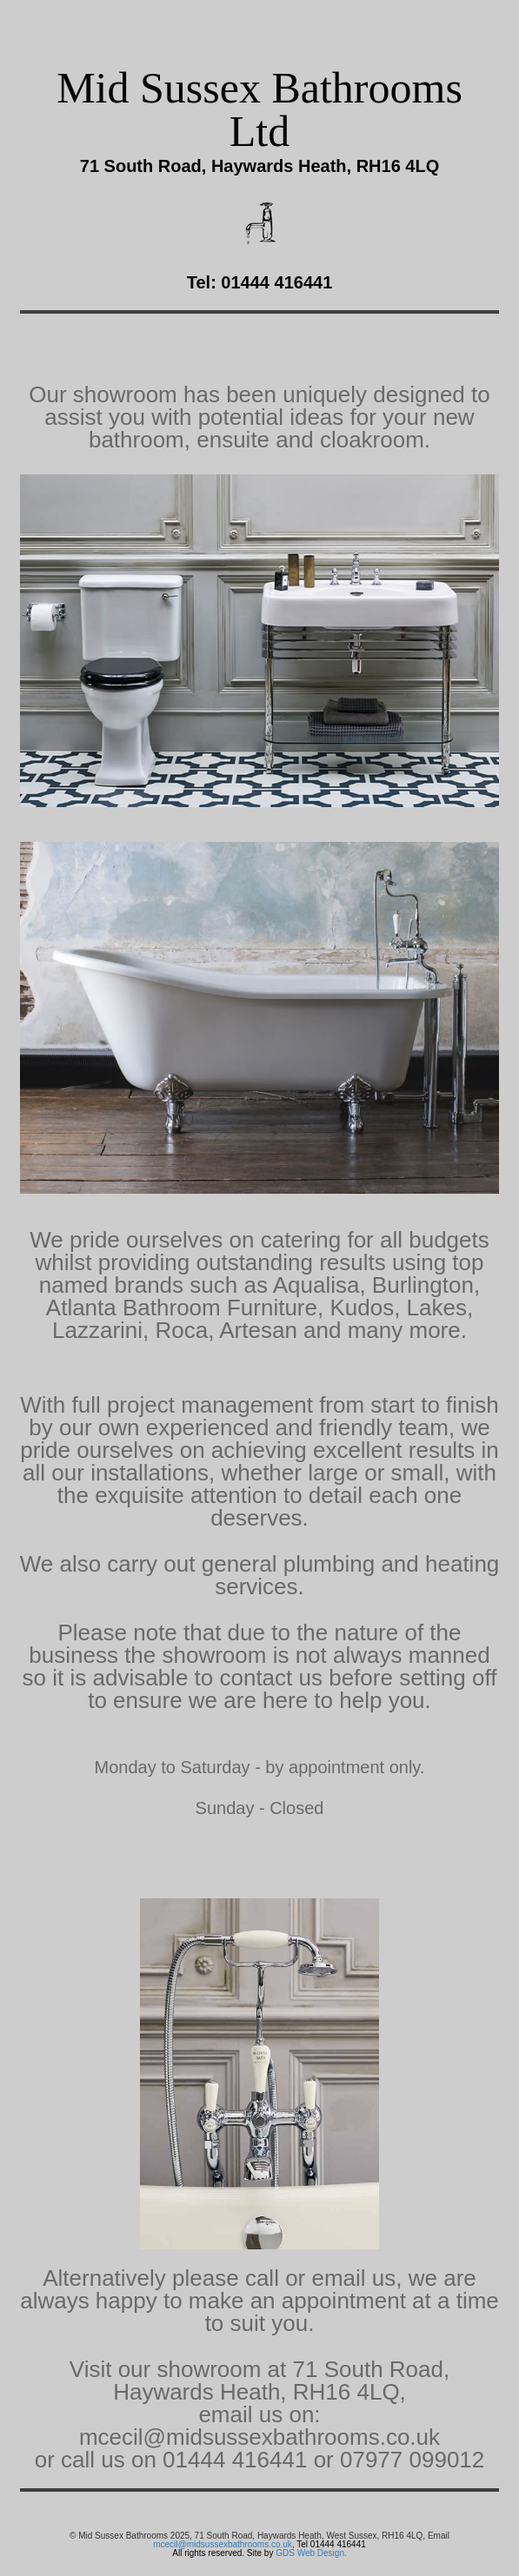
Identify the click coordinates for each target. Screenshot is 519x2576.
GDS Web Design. (311, 2553)
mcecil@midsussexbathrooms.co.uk (222, 2544)
